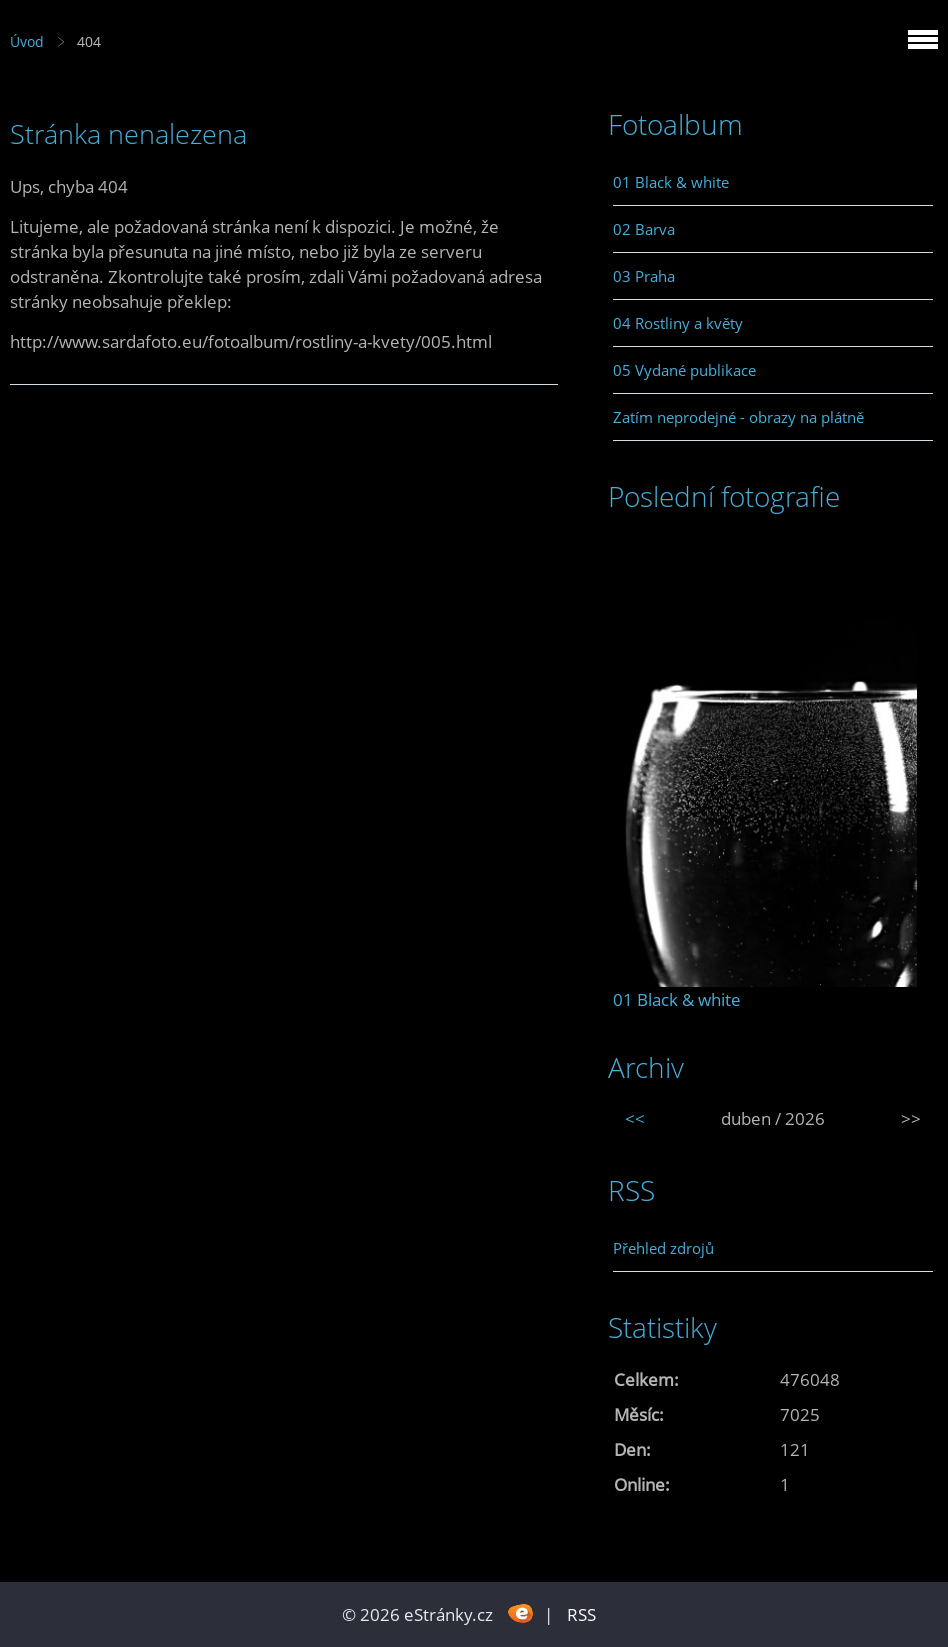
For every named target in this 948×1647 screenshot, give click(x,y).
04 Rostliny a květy (678, 323)
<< (635, 1118)
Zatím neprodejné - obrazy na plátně (738, 417)
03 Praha (644, 276)
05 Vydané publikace (684, 370)
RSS (581, 1614)
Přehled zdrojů (663, 1248)
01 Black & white (671, 182)
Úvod (27, 41)
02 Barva (644, 229)
